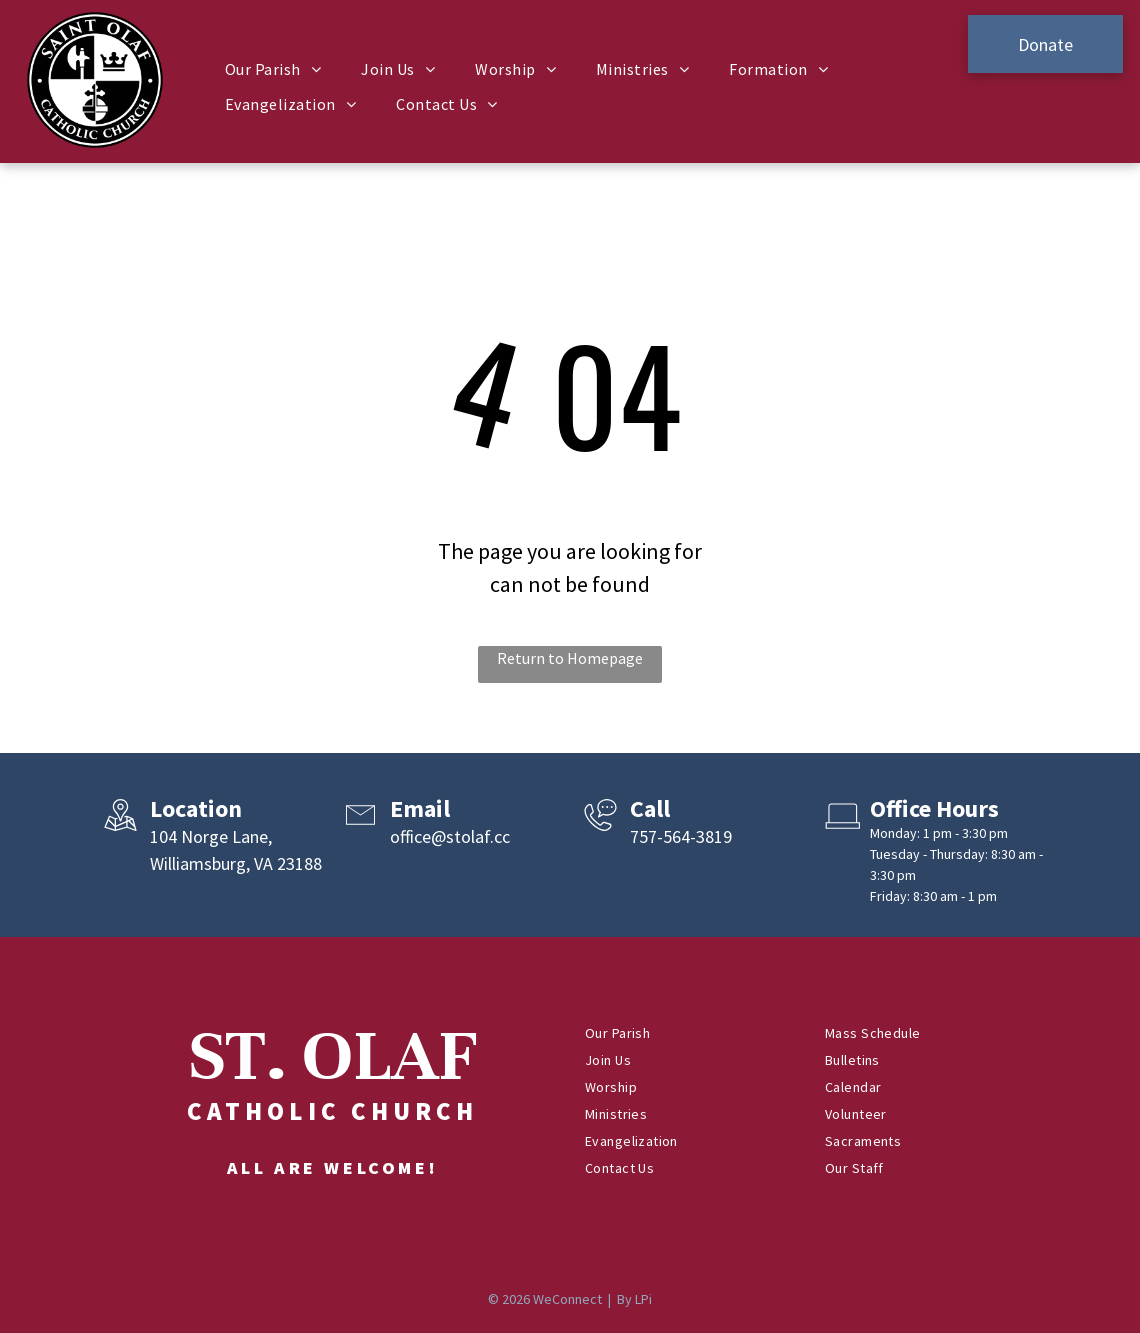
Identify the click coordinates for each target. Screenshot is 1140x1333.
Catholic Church (332, 1111)
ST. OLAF (333, 1056)
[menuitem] (273, 69)
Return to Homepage (570, 658)
